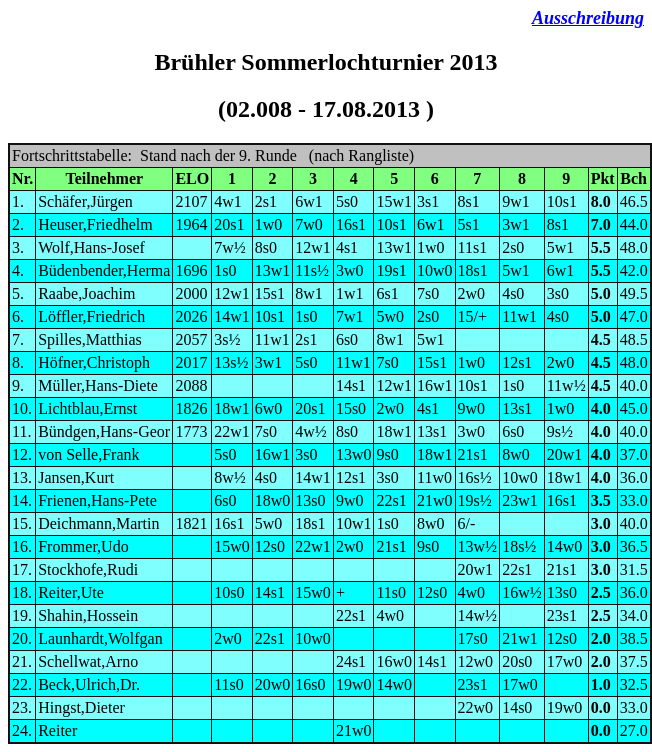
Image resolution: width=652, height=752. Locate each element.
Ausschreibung (588, 18)
